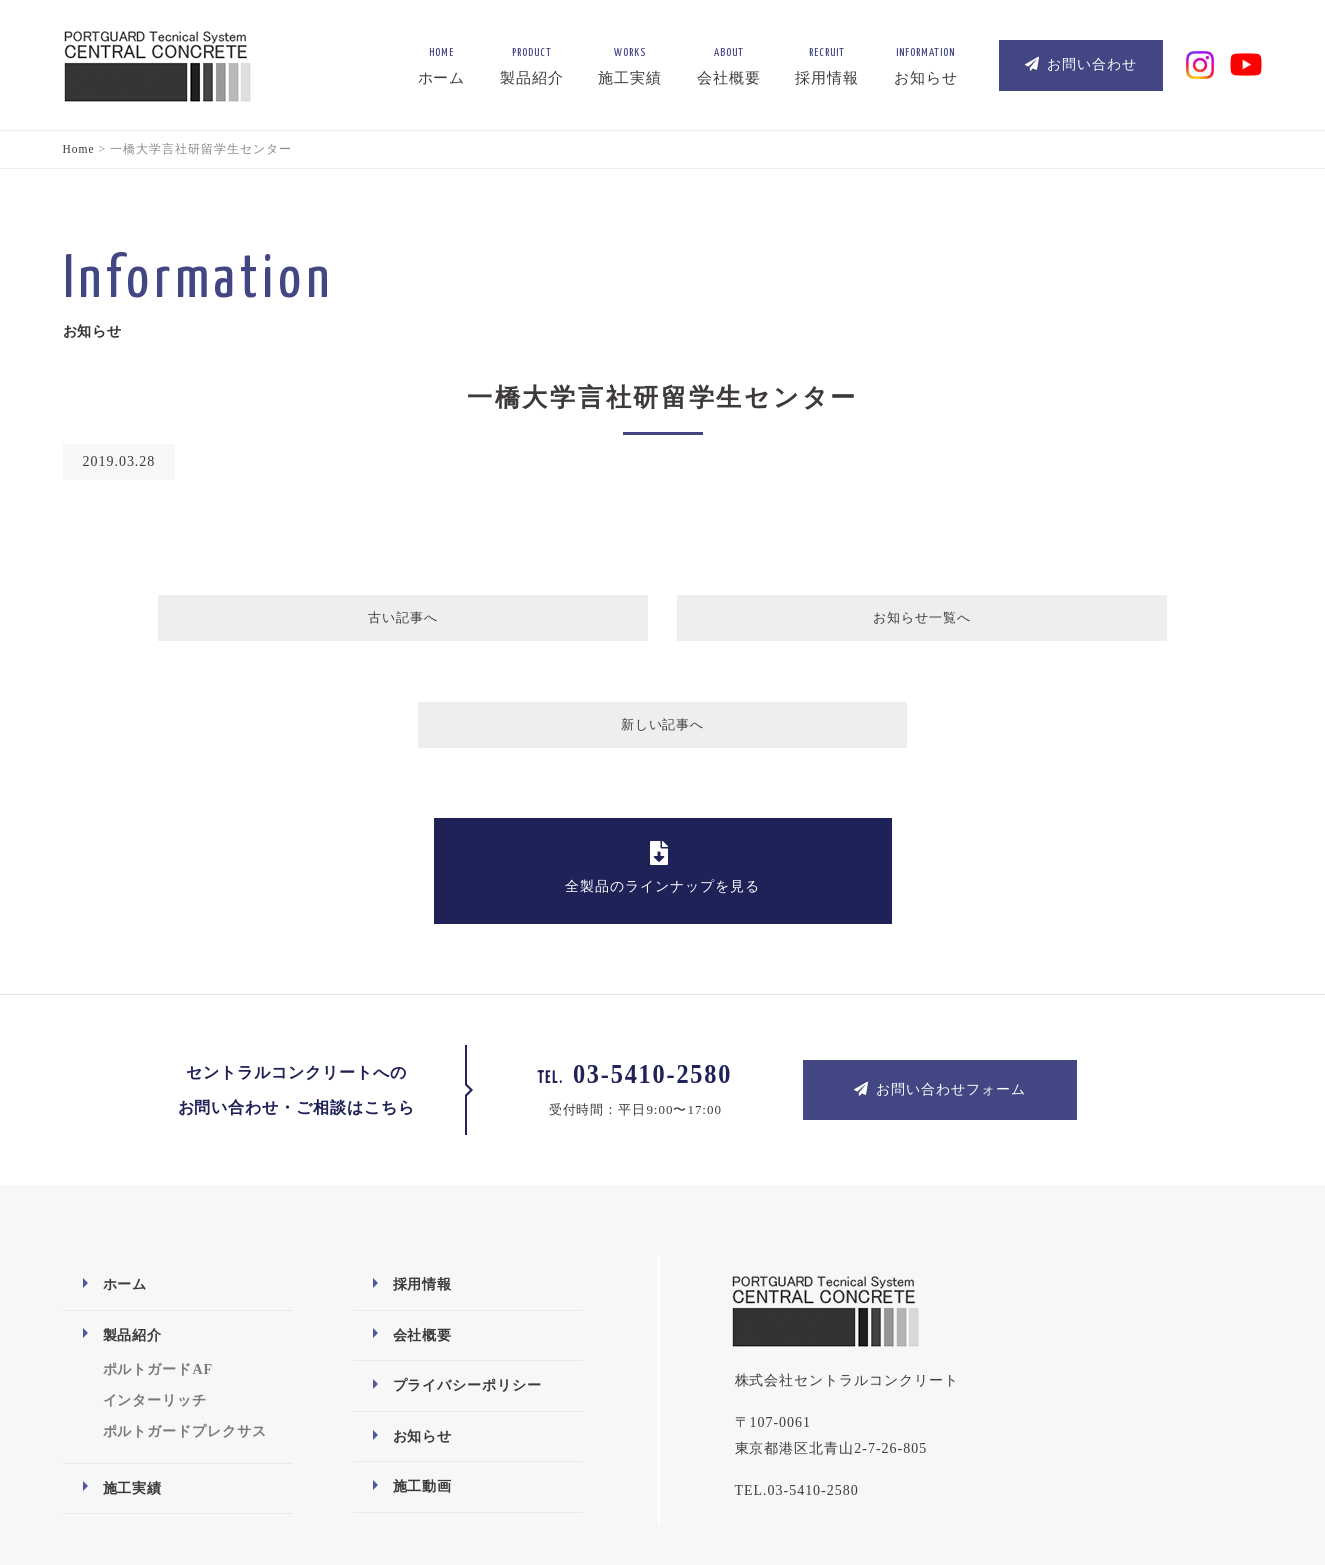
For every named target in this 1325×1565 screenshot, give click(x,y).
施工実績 (133, 1386)
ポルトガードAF (158, 1268)
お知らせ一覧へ (660, 622)
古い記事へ (380, 622)
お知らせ (423, 1335)
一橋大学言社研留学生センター (662, 397)
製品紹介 (133, 1233)
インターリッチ (155, 1299)
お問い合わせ (1081, 64)
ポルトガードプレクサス (185, 1330)
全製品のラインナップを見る (662, 766)
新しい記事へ (945, 622)
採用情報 (423, 1183)
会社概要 (423, 1233)
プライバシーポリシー (468, 1284)
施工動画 (423, 1385)
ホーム (125, 1183)
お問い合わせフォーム (940, 987)
